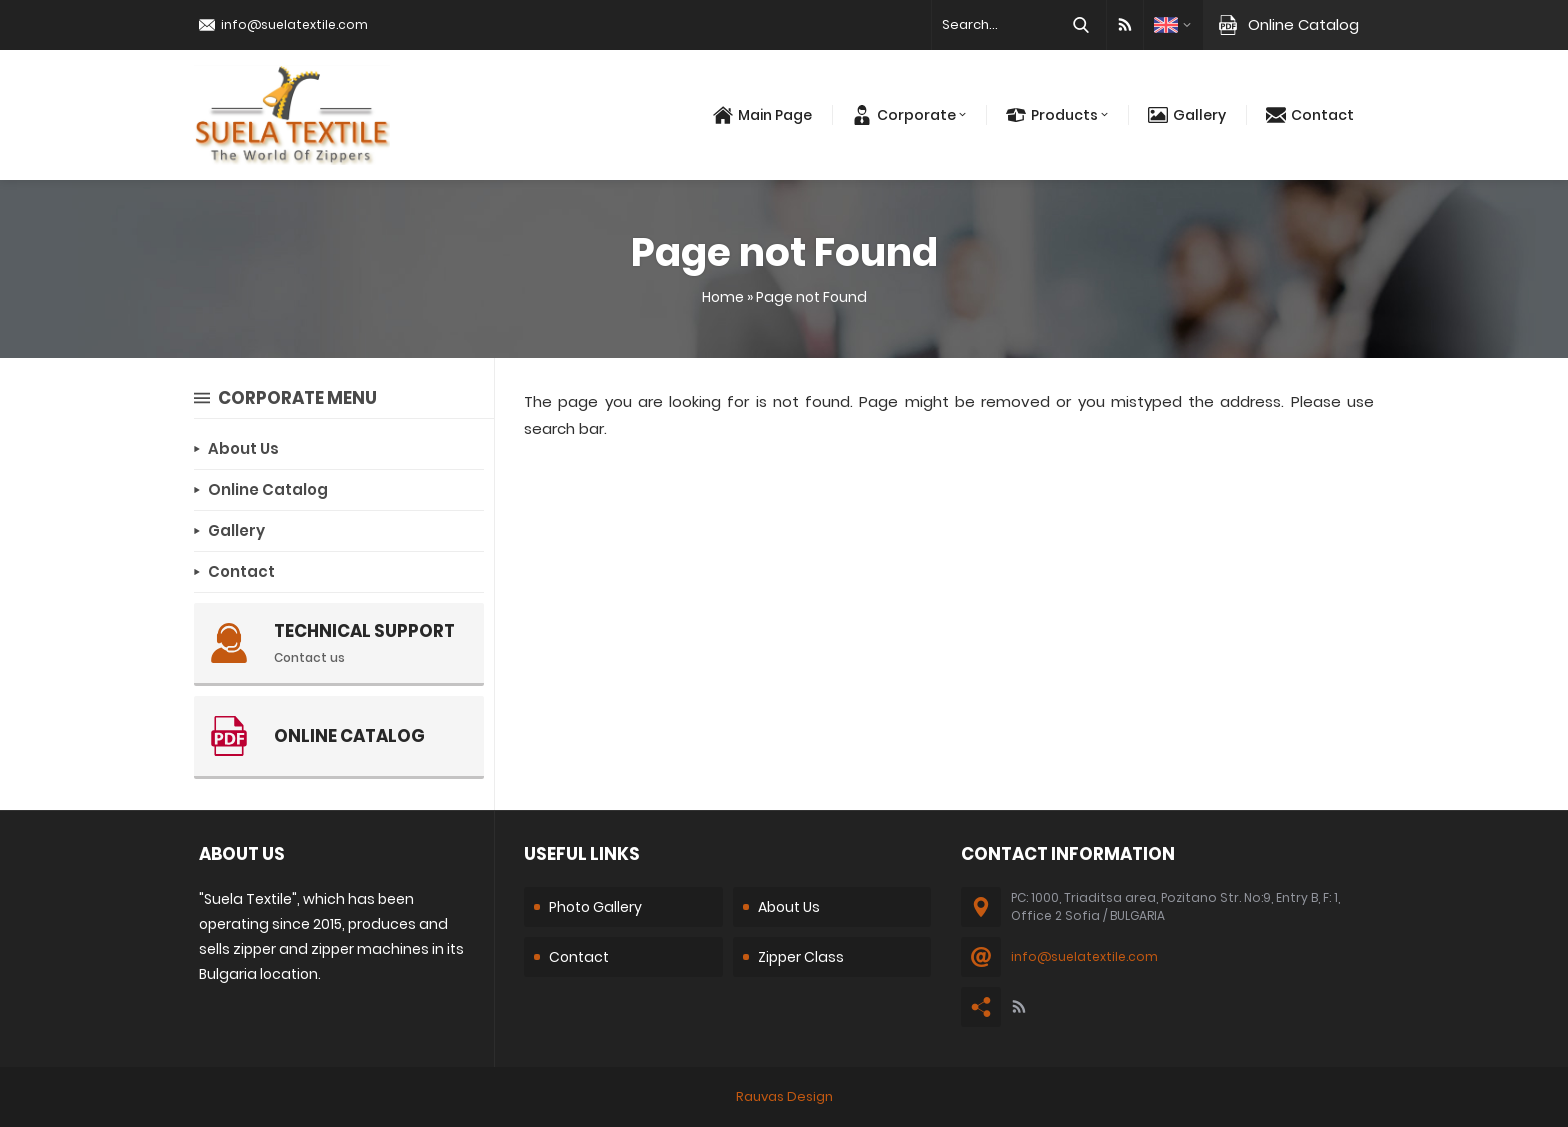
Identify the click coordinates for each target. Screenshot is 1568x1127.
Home (723, 297)
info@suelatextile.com (294, 24)
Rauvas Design (784, 1096)
